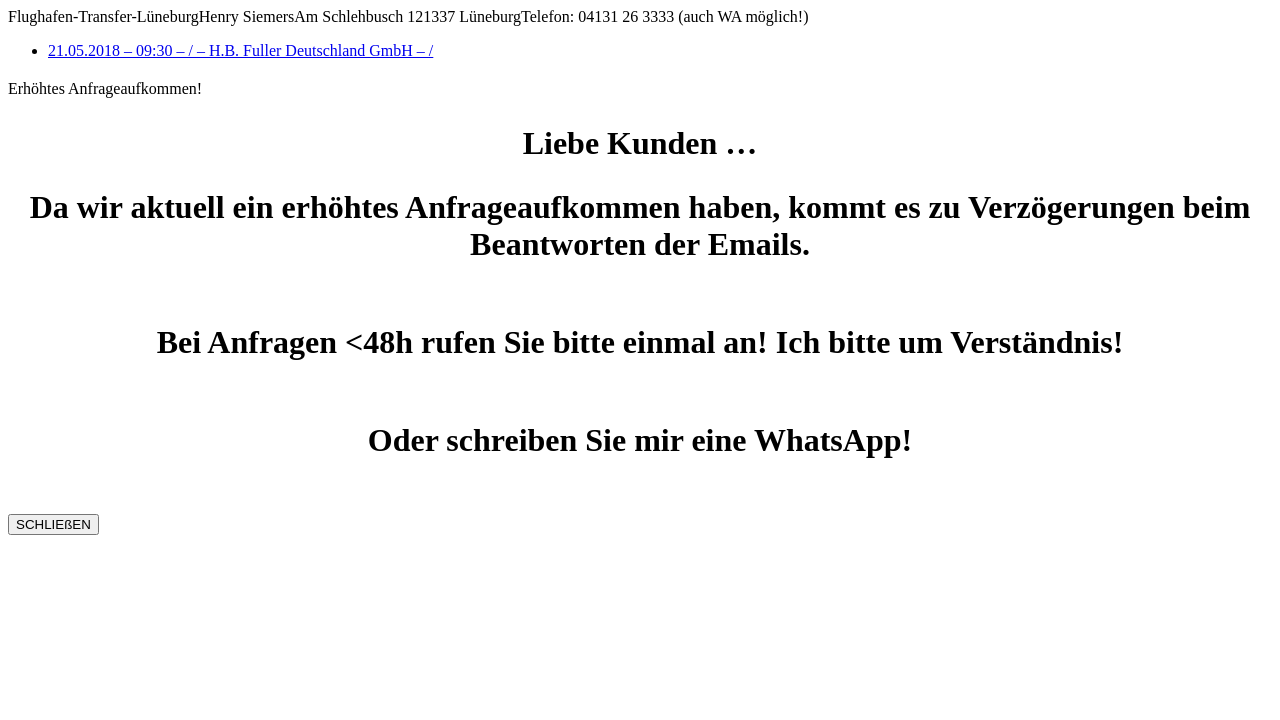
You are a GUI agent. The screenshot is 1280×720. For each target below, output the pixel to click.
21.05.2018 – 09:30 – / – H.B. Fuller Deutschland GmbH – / (240, 50)
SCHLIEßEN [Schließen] (53, 524)
